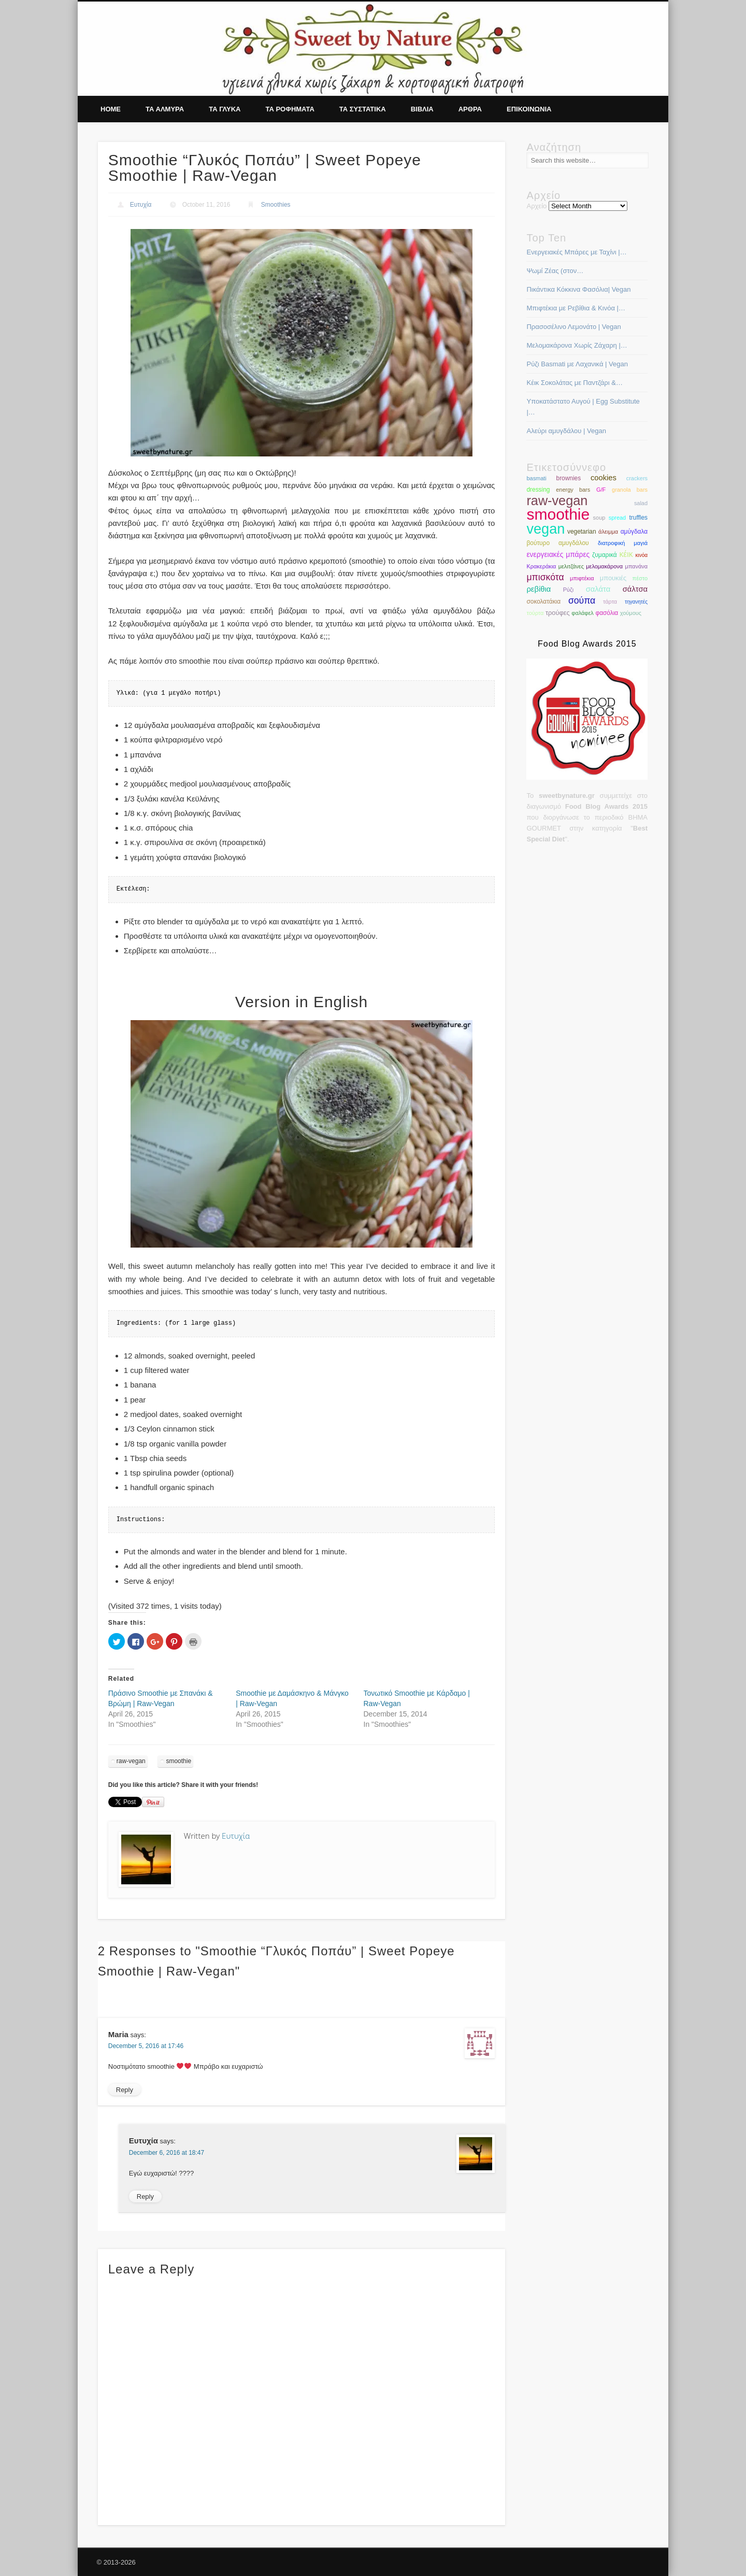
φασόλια (606, 613)
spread (617, 517)
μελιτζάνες (571, 566)
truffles (638, 517)
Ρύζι (568, 589)
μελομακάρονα (604, 566)
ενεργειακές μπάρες (558, 555)
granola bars (630, 489)
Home (111, 109)
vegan (545, 529)
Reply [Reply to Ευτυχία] (145, 2196)
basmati (536, 478)
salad (641, 503)
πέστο (640, 578)
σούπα (581, 600)
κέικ (626, 554)
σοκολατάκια (543, 601)
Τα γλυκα (224, 109)
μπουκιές (613, 578)
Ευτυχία (141, 204)
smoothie (178, 1761)
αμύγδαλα (634, 531)
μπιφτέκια (582, 578)
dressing (538, 489)
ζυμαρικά (604, 555)
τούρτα (534, 613)
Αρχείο (536, 206)
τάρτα (610, 601)
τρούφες (558, 613)
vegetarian (581, 531)
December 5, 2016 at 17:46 (145, 2046)
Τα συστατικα (362, 109)
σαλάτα (598, 589)
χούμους (630, 613)
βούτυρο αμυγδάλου (557, 543)
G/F (601, 489)
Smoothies (276, 204)
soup (599, 517)
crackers (637, 478)
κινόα (641, 555)
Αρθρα (470, 109)
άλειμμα (608, 531)
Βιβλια (422, 109)
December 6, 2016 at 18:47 (166, 2152)
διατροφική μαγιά (623, 543)
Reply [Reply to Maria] (124, 2090)
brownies (568, 478)
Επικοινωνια (529, 109)
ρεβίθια (538, 589)
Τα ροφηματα (289, 109)
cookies (603, 478)
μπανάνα (636, 566)
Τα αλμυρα (165, 109)
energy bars (573, 489)
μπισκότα (545, 577)
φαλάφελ (582, 613)
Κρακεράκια (541, 566)
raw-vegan (131, 1761)
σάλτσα (635, 589)
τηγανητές (636, 602)
